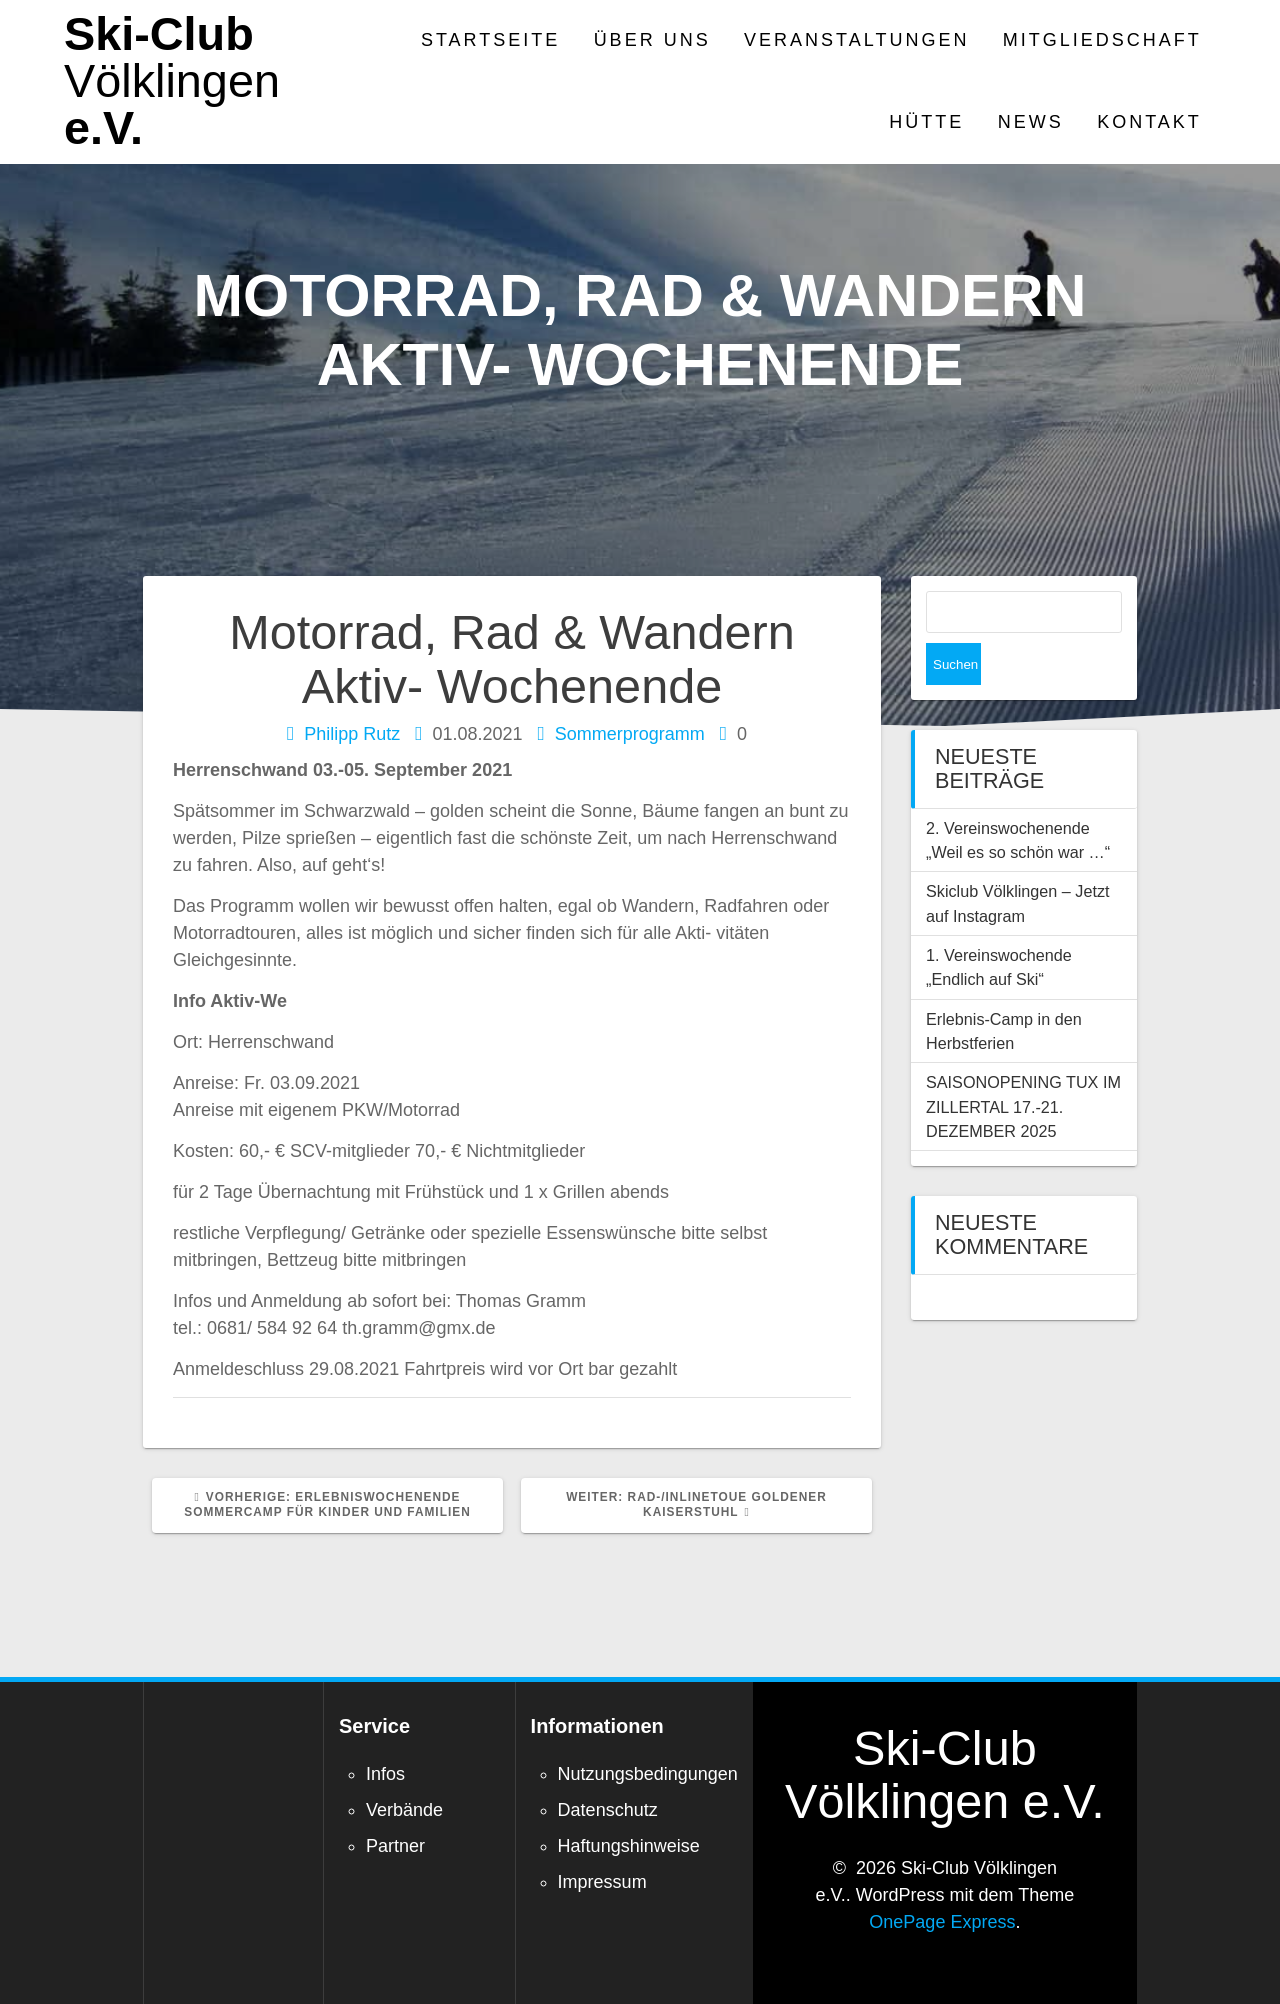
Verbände (404, 1810)
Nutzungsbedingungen (648, 1774)
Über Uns (652, 40)
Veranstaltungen (856, 40)
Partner (395, 1846)
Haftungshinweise (629, 1846)
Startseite (490, 40)
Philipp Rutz (352, 734)
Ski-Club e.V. (172, 81)
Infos (385, 1774)
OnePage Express (942, 1922)
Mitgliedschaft (1102, 40)
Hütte (926, 122)
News (1031, 122)
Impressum (602, 1882)
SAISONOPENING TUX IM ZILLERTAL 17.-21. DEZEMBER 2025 (1023, 1064)
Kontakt (1149, 122)
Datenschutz (608, 1810)
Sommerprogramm (630, 734)
